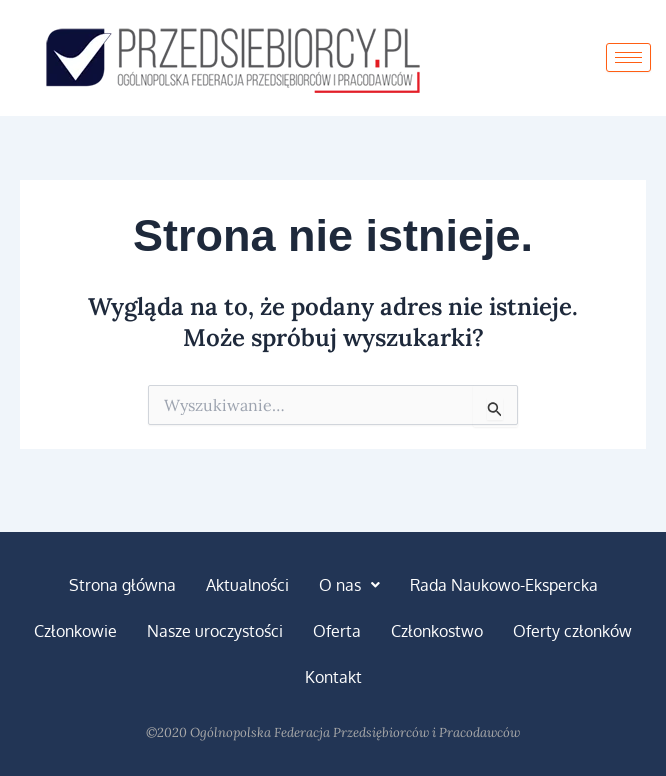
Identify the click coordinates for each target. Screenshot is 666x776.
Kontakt (333, 677)
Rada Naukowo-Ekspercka (504, 585)
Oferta (337, 631)
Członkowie (75, 631)
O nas (349, 585)
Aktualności (247, 585)
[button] (349, 585)
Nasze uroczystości (215, 631)
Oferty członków (572, 631)
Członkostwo (437, 631)
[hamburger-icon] (628, 57)
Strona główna (122, 585)
